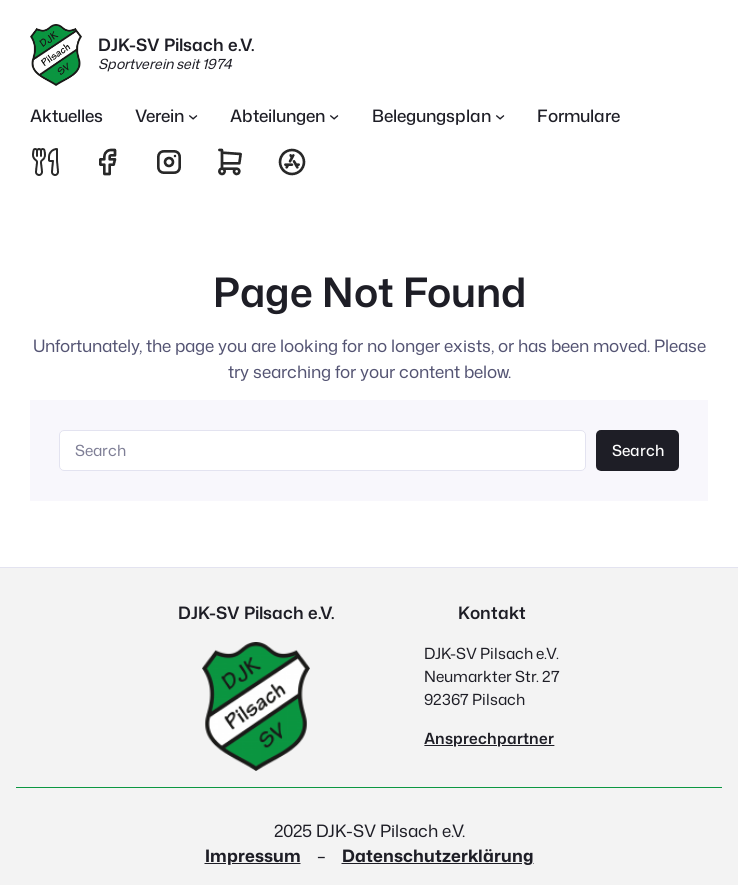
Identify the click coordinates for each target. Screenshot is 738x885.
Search (638, 450)
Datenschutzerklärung (438, 855)
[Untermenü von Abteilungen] (285, 116)
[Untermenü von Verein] (167, 116)
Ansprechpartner (489, 738)
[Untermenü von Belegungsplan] (439, 116)
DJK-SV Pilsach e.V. (176, 44)
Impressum (253, 855)
